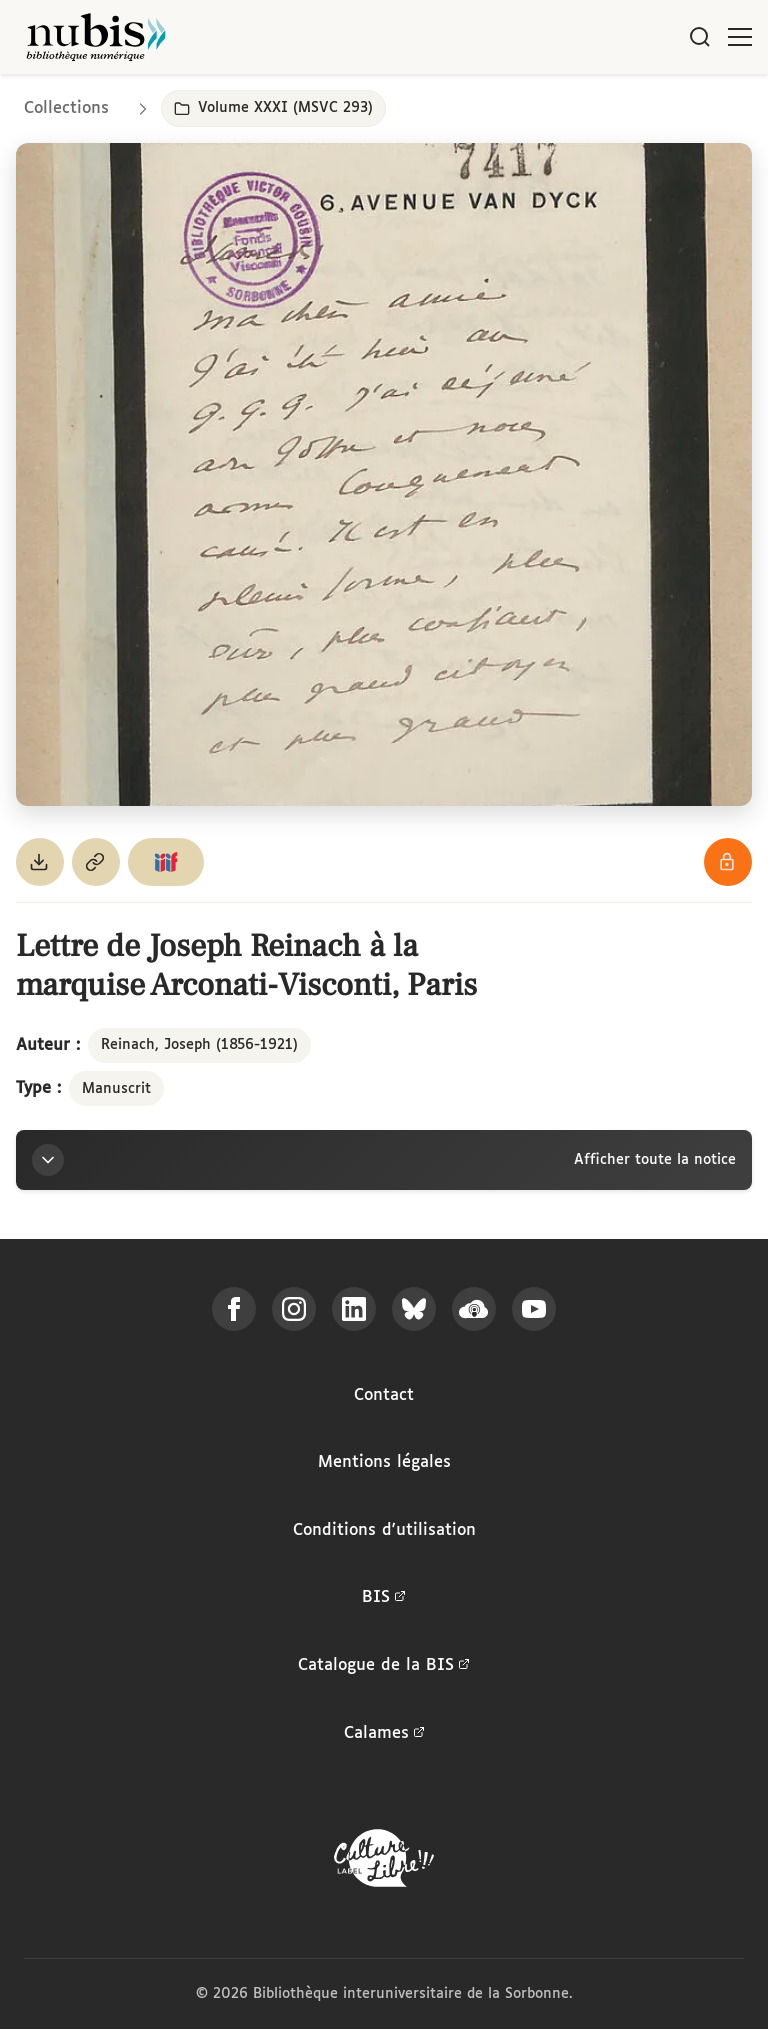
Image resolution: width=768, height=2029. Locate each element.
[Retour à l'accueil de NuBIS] (96, 37)
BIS (384, 1598)
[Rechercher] (700, 37)
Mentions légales (384, 1462)
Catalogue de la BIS (384, 1666)
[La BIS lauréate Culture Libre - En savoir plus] (384, 1862)
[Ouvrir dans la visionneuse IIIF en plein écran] (384, 474)
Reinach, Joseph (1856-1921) (199, 1045)
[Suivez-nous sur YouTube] (534, 1309)
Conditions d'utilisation (384, 1530)
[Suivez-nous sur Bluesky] (414, 1309)
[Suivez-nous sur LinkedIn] (354, 1309)
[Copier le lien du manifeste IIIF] (166, 862)
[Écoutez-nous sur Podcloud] (474, 1309)
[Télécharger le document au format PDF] (40, 862)
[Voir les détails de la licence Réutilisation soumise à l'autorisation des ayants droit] (728, 862)
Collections (66, 108)
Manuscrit (116, 1089)
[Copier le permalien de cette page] (96, 862)
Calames (384, 1734)
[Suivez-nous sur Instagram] (294, 1309)
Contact (384, 1395)
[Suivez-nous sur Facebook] (234, 1309)
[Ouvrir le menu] (740, 37)
